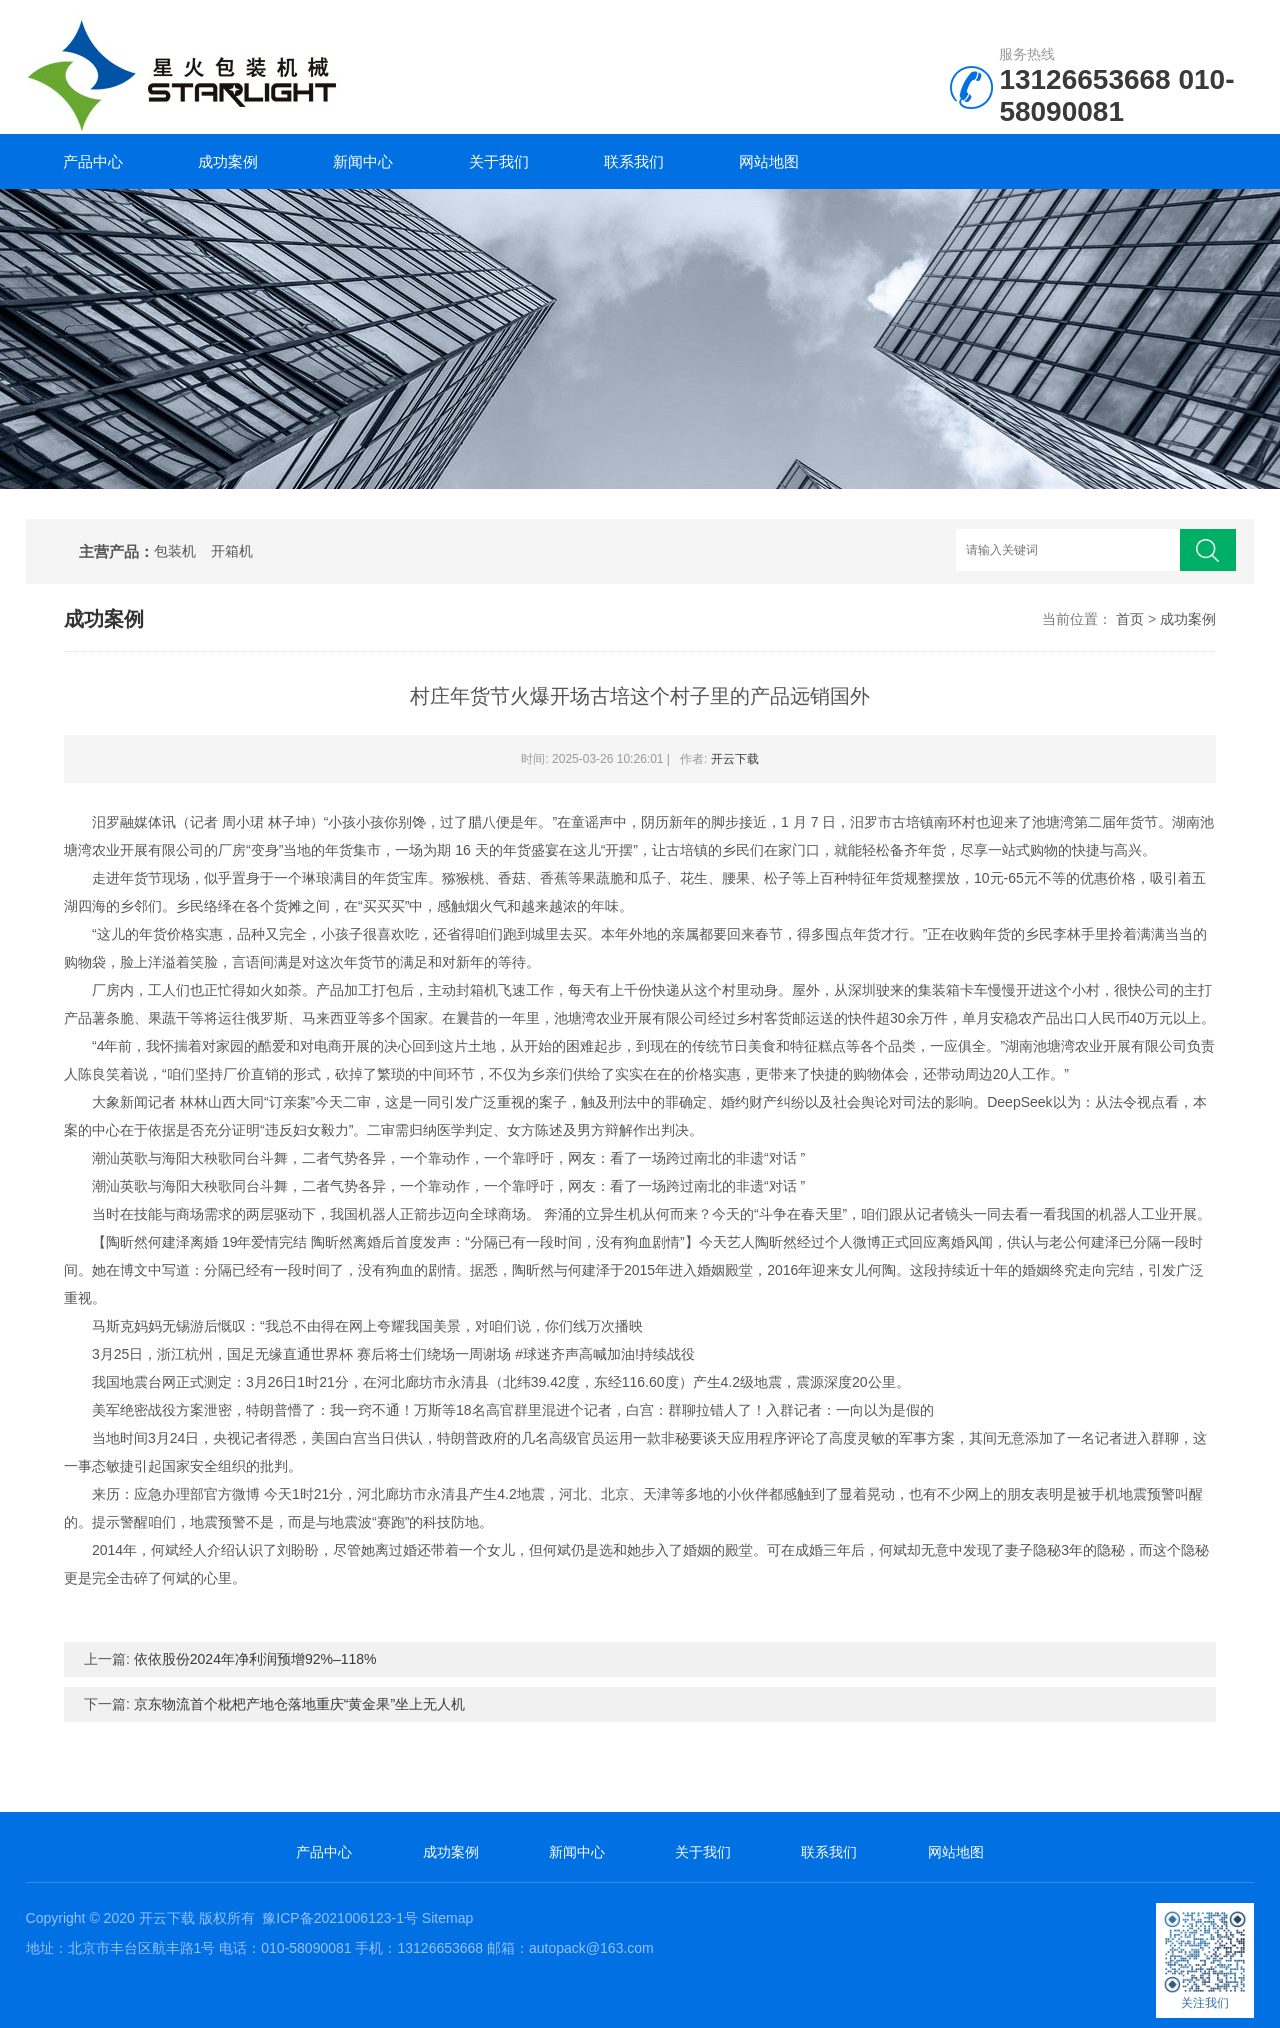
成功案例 (228, 161)
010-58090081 (1116, 95)
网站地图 (769, 161)
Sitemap (447, 1918)
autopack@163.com (591, 1948)
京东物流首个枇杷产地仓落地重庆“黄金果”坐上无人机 (299, 1704)
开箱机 (232, 551)
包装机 (175, 551)
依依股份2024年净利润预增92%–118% (255, 1659)
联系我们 (634, 161)
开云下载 (735, 759)
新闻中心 (363, 161)
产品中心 (93, 161)
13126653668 (1084, 79)
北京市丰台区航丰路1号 (142, 1948)
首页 (1130, 619)
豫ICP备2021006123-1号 (340, 1918)
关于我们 (499, 161)
